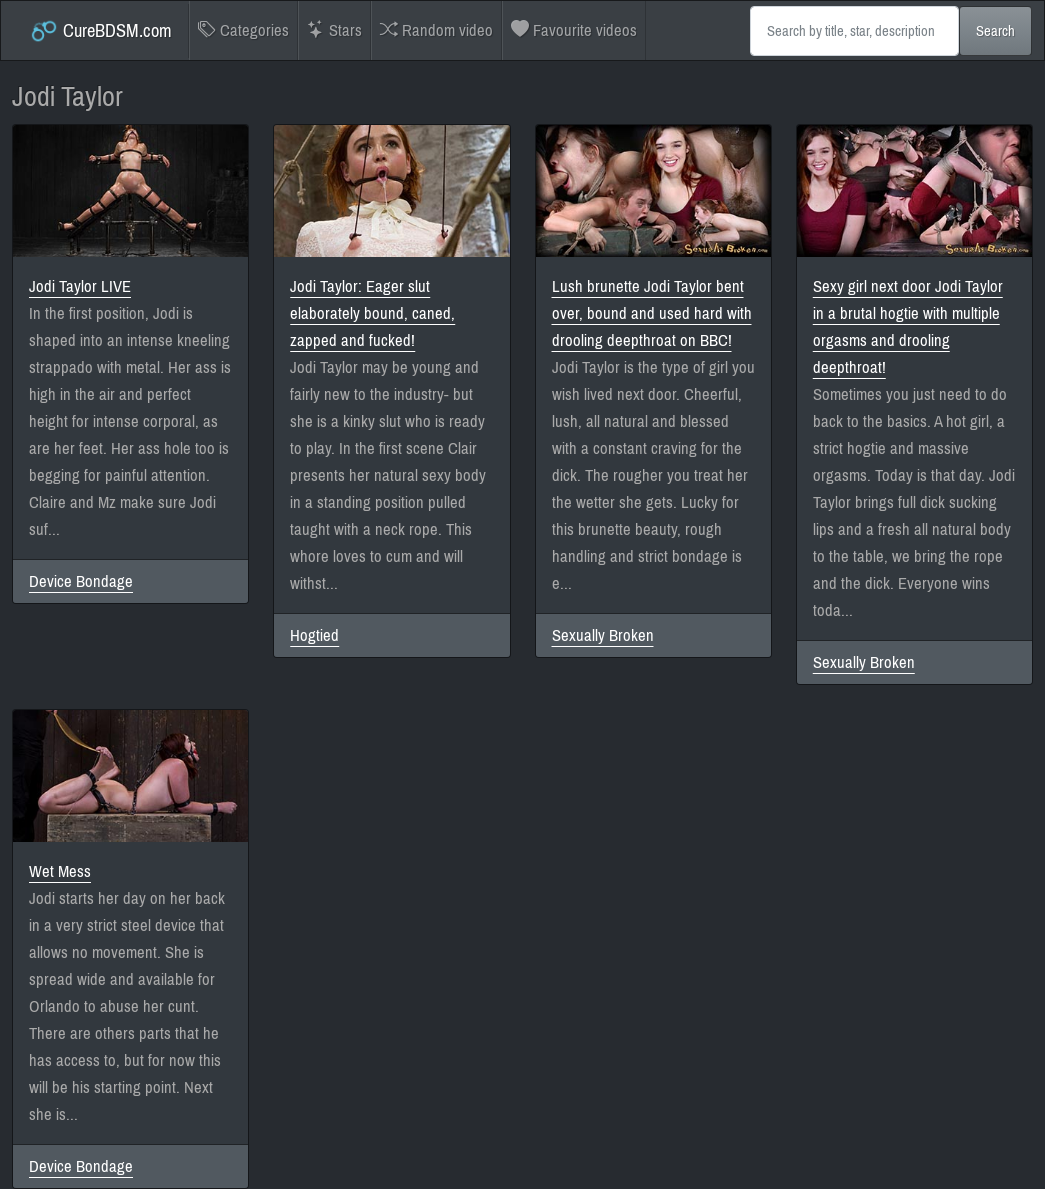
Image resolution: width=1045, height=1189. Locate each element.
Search (995, 31)
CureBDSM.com (100, 31)
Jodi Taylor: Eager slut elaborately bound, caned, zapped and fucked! (372, 313)
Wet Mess (60, 871)
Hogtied (314, 635)
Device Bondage (81, 581)
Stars (334, 30)
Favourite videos (574, 30)
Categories (243, 30)
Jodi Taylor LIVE (80, 286)
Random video (436, 30)
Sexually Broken (603, 635)
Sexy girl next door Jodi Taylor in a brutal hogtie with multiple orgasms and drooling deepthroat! (908, 327)
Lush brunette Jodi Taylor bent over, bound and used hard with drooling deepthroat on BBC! (652, 313)
